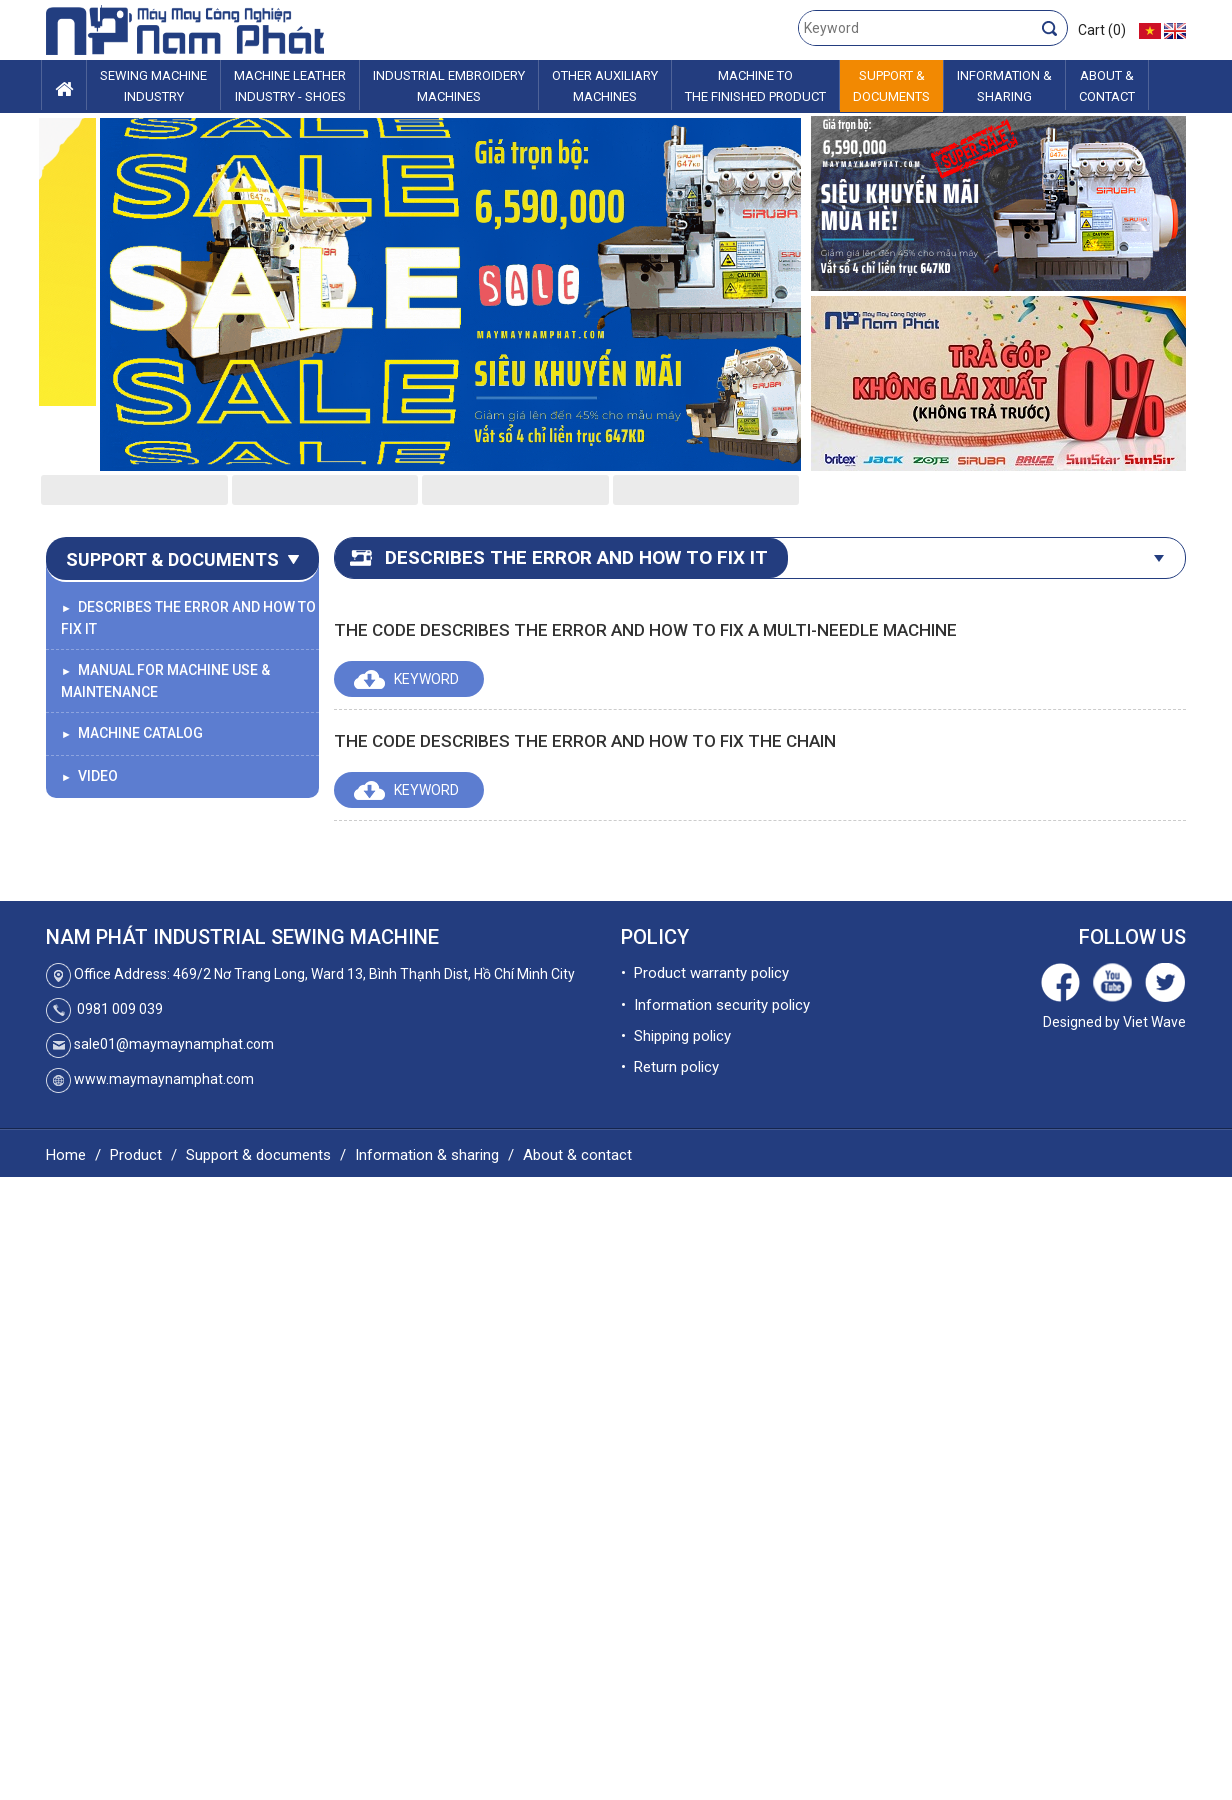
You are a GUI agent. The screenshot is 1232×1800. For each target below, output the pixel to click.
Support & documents (258, 1155)
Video (89, 776)
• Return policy (670, 1067)
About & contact (577, 1155)
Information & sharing (427, 1155)
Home (66, 1155)
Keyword (426, 679)
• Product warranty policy (705, 973)
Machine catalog (132, 733)
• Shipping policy (676, 1036)
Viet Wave (1154, 1022)
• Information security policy (715, 1005)
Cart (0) (1102, 30)
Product (136, 1155)
